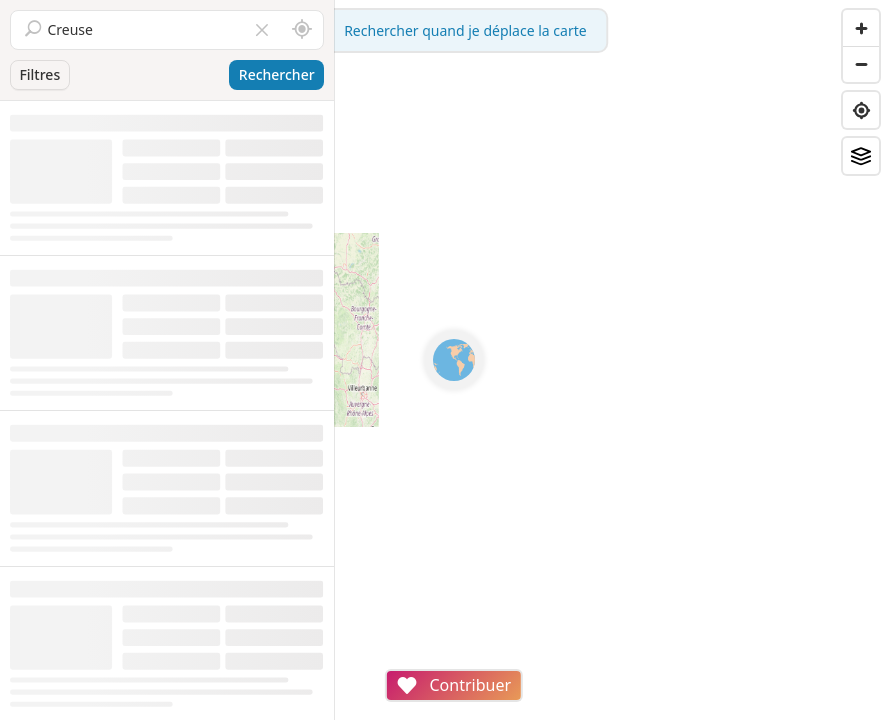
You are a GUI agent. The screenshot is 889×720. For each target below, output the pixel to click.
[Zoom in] (861, 28)
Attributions (473, 709)
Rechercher (277, 74)
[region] (612, 360)
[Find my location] (861, 110)
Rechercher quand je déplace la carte (612, 30)
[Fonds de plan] (861, 156)
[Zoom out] (861, 64)
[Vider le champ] (262, 30)
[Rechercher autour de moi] (302, 30)
